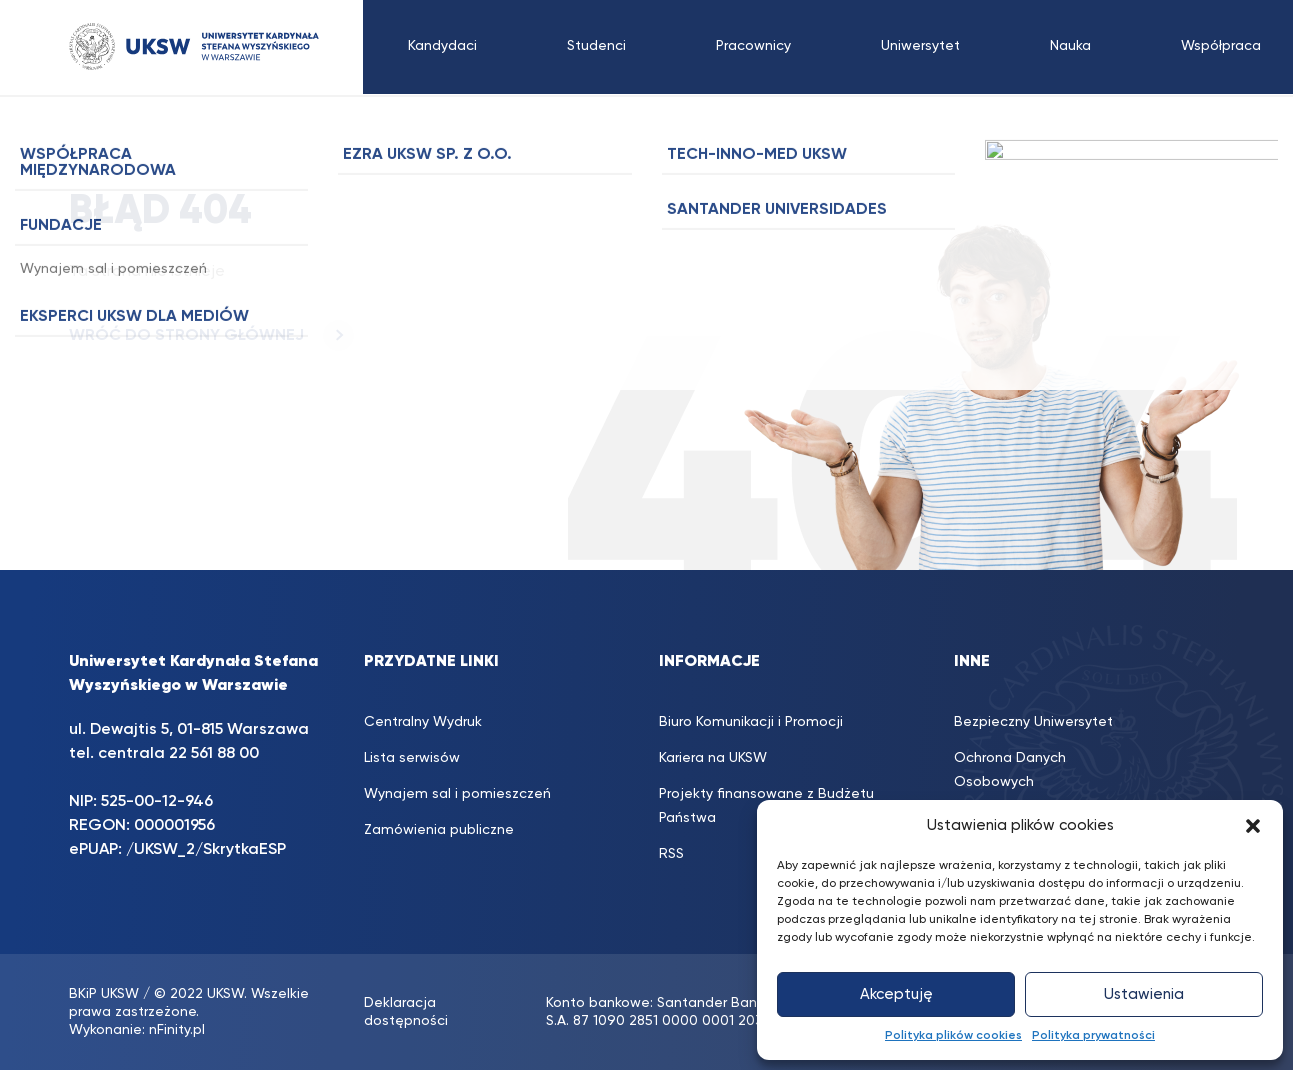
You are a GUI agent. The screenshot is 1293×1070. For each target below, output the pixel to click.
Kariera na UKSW (713, 758)
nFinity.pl (177, 1030)
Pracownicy (753, 46)
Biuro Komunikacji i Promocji (751, 722)
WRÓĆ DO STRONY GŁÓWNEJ (211, 336)
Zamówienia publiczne (439, 830)
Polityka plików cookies (953, 1036)
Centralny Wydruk (423, 722)
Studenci (596, 46)
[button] (1253, 826)
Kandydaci (442, 46)
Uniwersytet (920, 46)
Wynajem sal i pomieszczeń (457, 794)
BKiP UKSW (104, 994)
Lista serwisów (412, 758)
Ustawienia (1144, 994)
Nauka (1070, 46)
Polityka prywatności (1093, 1036)
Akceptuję (896, 994)
